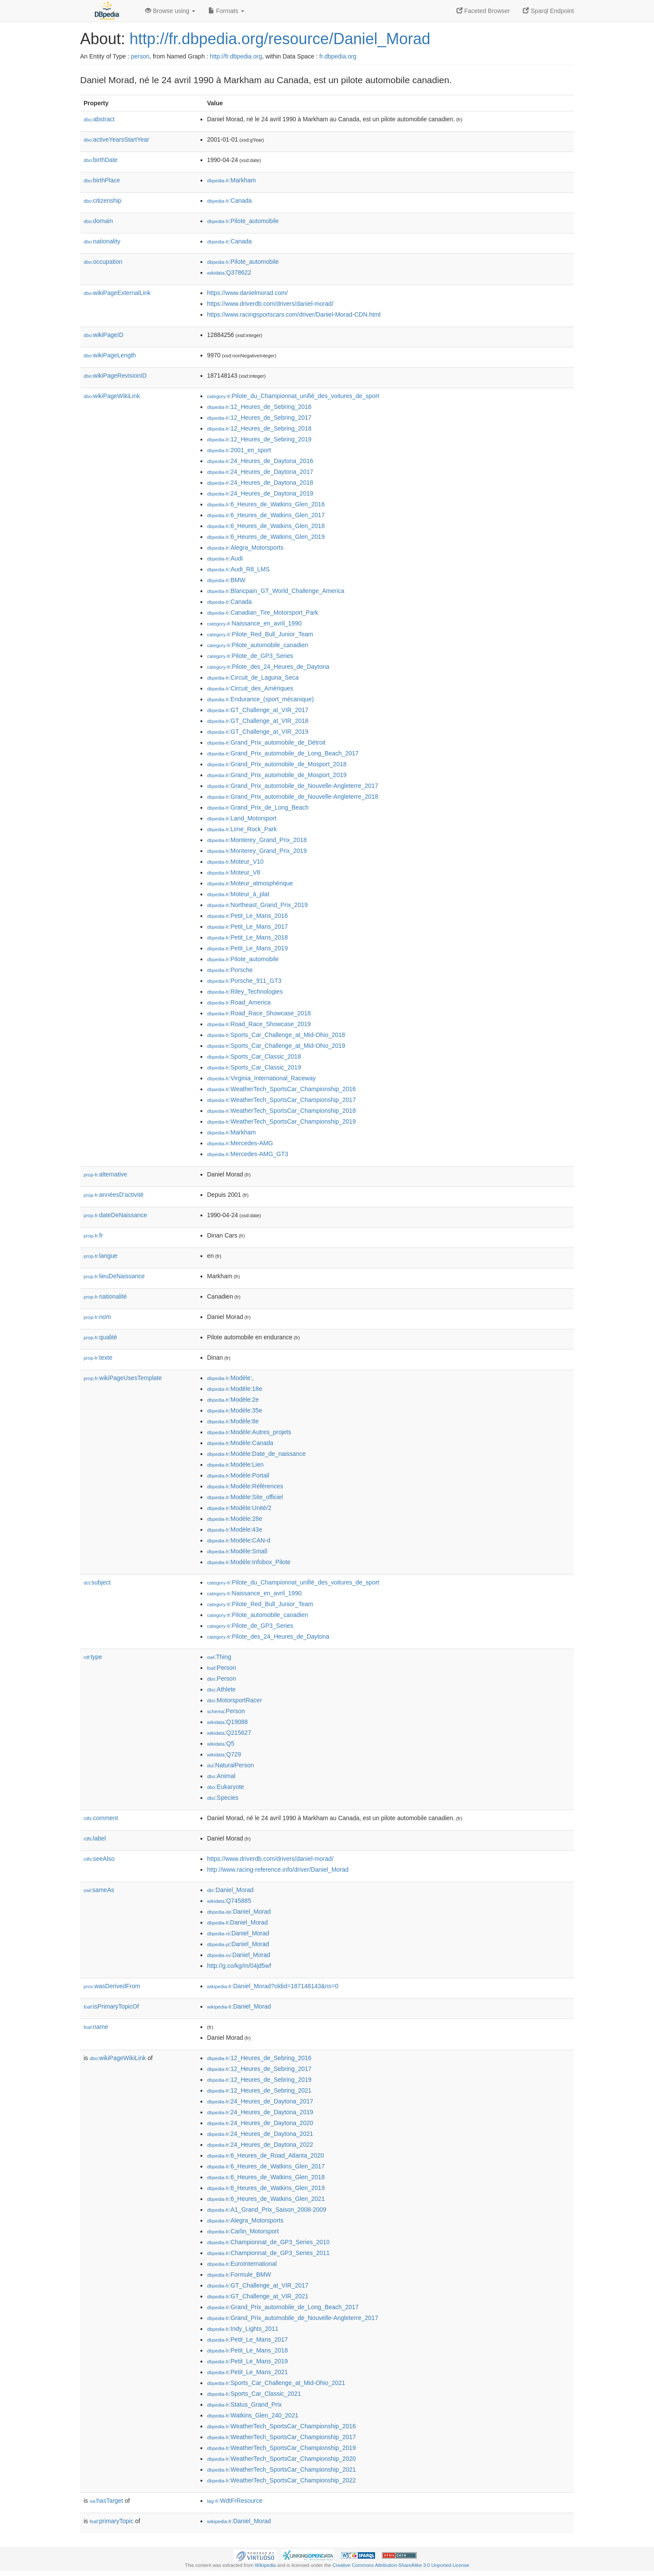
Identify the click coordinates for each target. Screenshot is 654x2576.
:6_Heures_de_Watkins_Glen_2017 (266, 515)
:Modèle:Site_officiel (245, 1497)
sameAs (99, 1889)
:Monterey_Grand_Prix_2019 (257, 850)
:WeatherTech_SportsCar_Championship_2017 (281, 1099)
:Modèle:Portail (238, 1475)
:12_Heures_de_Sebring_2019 (259, 439)
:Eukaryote (225, 1786)
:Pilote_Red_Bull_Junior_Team (260, 634)
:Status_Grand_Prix (244, 2404)
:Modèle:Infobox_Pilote (249, 1562)
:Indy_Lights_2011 (242, 2328)
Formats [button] (226, 10)
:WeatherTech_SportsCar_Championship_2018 (281, 1110)
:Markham (231, 180)
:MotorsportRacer (234, 1700)
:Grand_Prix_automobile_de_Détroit (266, 742)
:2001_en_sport (239, 450)
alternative (105, 1174)
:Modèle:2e (233, 1399)
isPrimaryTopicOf (111, 2006)
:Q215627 (229, 1732)
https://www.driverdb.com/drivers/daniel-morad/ (270, 303)
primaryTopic (111, 2521)
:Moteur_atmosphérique (250, 883)
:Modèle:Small (237, 1551)
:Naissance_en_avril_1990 (254, 623)
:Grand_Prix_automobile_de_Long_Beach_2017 (283, 753)
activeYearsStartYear (116, 139)
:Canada (229, 200)
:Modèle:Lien (235, 1464)
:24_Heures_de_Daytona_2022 (260, 2144)
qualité (100, 1337)
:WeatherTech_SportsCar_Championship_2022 (281, 2480)
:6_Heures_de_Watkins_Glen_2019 (266, 536)
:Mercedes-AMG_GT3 (247, 1153)
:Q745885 (229, 1900)
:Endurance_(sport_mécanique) (260, 699)
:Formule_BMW (239, 2274)
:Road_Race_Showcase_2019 (259, 1024)
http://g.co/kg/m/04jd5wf (239, 1965)
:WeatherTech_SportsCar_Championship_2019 (281, 1121)
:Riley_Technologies (245, 991)
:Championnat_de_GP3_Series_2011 (268, 2252)
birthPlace (102, 180)
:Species (222, 1797)
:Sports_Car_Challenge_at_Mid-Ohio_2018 (276, 1034)
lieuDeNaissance (114, 1276)
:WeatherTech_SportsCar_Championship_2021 (281, 2469)
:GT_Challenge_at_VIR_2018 (257, 720)
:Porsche (230, 969)
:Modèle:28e (234, 1518)
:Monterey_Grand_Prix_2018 (257, 839)
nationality (102, 241)
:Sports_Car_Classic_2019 (254, 1067)
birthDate (101, 159)
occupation (103, 261)
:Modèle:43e (234, 1529)
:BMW (226, 580)
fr (93, 1235)
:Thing (219, 1656)
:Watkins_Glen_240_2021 (252, 2415)
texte (98, 1357)
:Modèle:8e (233, 1421)
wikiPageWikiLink (112, 395)
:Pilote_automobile (243, 220)
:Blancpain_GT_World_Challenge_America (275, 590)
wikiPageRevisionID (115, 375)
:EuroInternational (242, 2263)
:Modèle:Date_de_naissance (256, 1453)
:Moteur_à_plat (238, 894)
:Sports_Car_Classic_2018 (254, 1056)
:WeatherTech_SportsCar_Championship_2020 (281, 2458)
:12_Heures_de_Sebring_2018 (259, 428)
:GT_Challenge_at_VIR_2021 (257, 2296)
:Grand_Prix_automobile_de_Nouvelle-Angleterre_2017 (292, 785)
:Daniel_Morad (230, 1889)
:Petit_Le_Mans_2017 (247, 926)
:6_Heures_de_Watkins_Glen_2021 (266, 2198)
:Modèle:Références (245, 1486)
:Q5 (220, 1743)
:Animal (221, 1775)
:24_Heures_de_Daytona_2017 (260, 471)
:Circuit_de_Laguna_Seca (253, 677)
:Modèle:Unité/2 (239, 1507)
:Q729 (224, 1754)
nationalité (105, 1296)
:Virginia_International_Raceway (261, 1078)
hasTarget (106, 2500)
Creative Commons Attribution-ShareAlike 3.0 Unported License (400, 2565)
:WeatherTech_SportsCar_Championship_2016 (281, 1088)
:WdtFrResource (234, 2500)
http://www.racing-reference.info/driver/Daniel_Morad (278, 1869)
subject (97, 1582)
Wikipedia (265, 2565)
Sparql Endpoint (548, 10)
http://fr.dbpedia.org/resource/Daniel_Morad (280, 39)
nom (97, 1316)
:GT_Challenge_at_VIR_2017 (257, 709)
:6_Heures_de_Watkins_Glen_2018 (266, 525)
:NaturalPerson (230, 1765)
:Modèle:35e (234, 1410)
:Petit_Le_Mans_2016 (247, 915)
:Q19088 (227, 1721)
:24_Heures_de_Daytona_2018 (260, 482)
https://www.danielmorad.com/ (247, 292)
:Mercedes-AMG (240, 1143)
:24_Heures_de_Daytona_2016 (260, 460)
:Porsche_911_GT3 (244, 980)
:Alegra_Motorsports (245, 547)
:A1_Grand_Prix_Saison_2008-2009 (266, 2209)
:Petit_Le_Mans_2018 (247, 937)
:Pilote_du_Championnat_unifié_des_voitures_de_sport (293, 395)
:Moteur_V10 (235, 861)
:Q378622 (229, 272)
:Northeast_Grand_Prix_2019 (257, 904)
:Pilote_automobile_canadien (257, 645)
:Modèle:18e (234, 1388)
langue (100, 1255)
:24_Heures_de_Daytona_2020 (260, 2122)
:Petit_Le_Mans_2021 (247, 2372)
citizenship (102, 200)
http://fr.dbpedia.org (236, 56)
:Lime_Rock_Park (242, 829)
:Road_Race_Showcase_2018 (259, 1013)
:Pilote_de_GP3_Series (250, 655)
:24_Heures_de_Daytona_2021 (260, 2133)
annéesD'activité (113, 1194)
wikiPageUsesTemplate (123, 1377)
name (96, 2026)
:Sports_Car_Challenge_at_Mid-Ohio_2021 (276, 2382)
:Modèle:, (230, 1377)
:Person (221, 1667)
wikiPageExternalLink (117, 292)
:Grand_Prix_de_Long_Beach (258, 807)
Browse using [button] (170, 10)
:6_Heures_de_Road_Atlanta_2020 (265, 2155)
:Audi (225, 558)
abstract (99, 119)
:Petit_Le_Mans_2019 (247, 948)
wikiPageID (103, 334)
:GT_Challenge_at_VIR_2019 (257, 731)
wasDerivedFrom (112, 1986)
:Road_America (239, 1002)
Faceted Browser (483, 10)
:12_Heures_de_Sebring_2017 (259, 417)
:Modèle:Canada (240, 1442)
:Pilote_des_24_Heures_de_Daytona (268, 666)
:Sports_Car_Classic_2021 (254, 2393)
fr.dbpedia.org (337, 56)
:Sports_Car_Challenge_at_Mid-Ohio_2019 (276, 1045)
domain (98, 220)
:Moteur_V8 (233, 872)
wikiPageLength (110, 355)
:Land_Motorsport (241, 818)
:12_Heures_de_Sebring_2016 (259, 406)
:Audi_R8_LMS (238, 569)
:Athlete (221, 1689)
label (95, 1838)
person (140, 56)
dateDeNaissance (115, 1215)
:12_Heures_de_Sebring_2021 (259, 2090)
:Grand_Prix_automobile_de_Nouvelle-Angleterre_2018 (292, 796)
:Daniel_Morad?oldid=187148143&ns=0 (272, 1986)
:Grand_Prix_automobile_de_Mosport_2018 (276, 764)
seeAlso (99, 1858)
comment (101, 1818)
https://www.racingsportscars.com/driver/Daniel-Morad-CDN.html (294, 314)
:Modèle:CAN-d (238, 1540)
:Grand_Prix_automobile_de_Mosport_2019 (276, 774)
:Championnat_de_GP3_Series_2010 (268, 2242)
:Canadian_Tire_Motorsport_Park (262, 612)
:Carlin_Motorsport (243, 2231)
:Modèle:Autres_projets (249, 1432)
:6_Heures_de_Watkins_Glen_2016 (266, 504)
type (93, 1656)
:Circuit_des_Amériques (250, 688)
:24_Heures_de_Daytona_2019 (260, 493)
